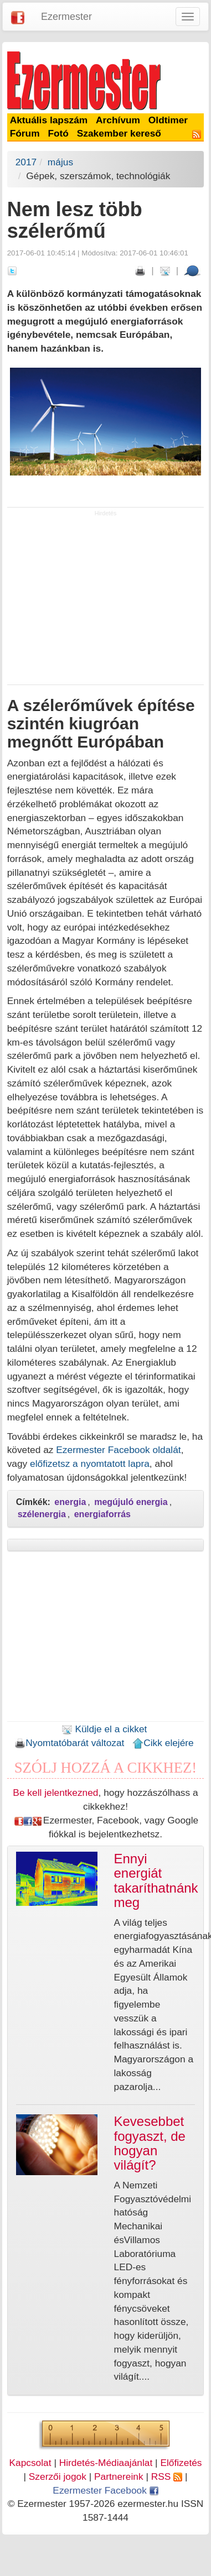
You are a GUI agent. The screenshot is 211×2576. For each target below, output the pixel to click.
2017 (26, 162)
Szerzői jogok (57, 2476)
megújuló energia (130, 1502)
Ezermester (66, 16)
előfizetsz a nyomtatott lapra (90, 1463)
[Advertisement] (106, 600)
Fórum (25, 133)
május (60, 162)
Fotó (58, 133)
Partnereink (118, 2476)
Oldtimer (168, 120)
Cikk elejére (163, 1742)
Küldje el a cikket (104, 1728)
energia (70, 1502)
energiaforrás (102, 1514)
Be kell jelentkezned (55, 1792)
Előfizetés (181, 2462)
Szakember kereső (119, 133)
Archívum (118, 120)
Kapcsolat (30, 2462)
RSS (166, 2476)
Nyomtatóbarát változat (69, 1742)
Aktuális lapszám (49, 120)
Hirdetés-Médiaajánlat (106, 2462)
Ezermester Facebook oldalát (118, 1449)
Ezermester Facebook (105, 2490)
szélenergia (42, 1514)
